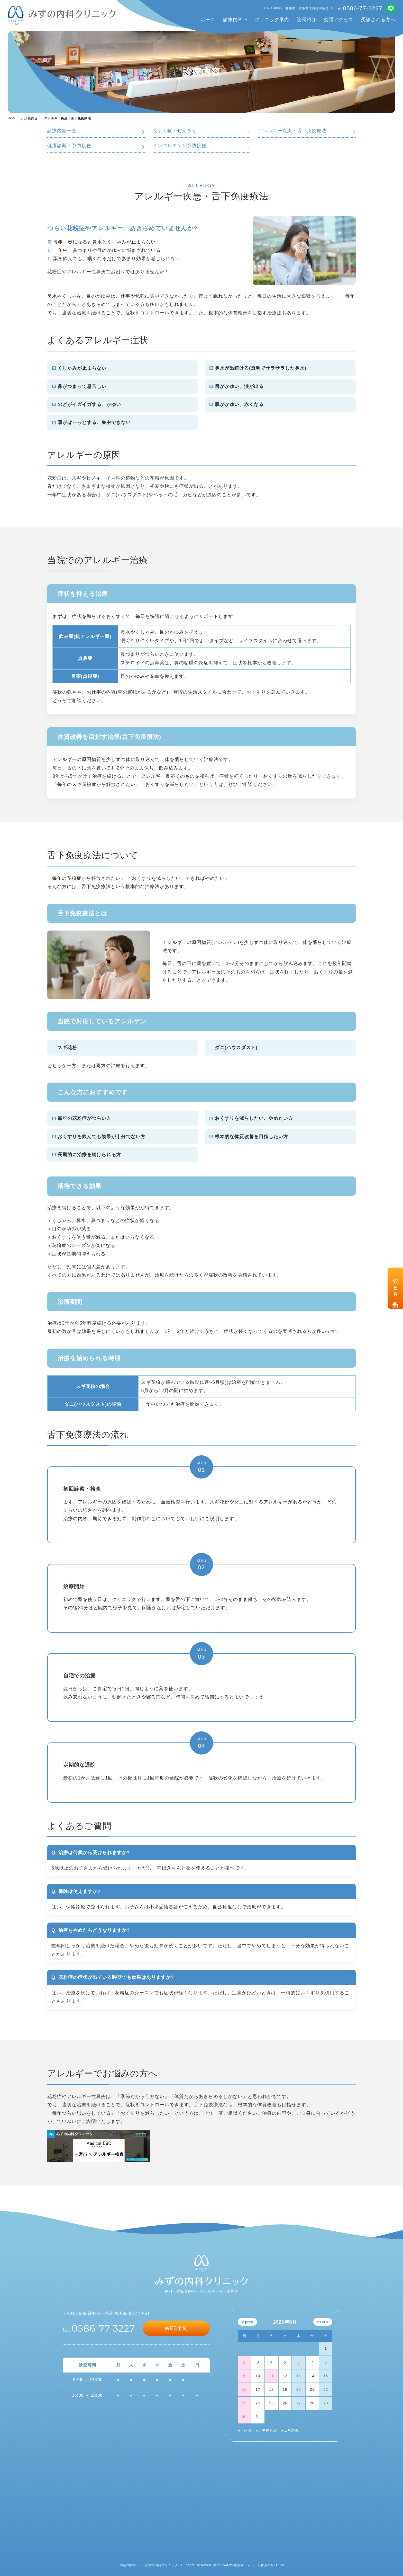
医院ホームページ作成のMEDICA (259, 2565)
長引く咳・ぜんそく (175, 130)
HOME (13, 118)
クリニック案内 (272, 19)
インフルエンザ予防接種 (179, 145)
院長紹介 (306, 19)
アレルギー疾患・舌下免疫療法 (292, 130)
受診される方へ (378, 19)
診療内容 (233, 19)
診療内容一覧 (62, 130)
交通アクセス (338, 19)
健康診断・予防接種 (69, 145)
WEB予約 (395, 1288)
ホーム (208, 19)
